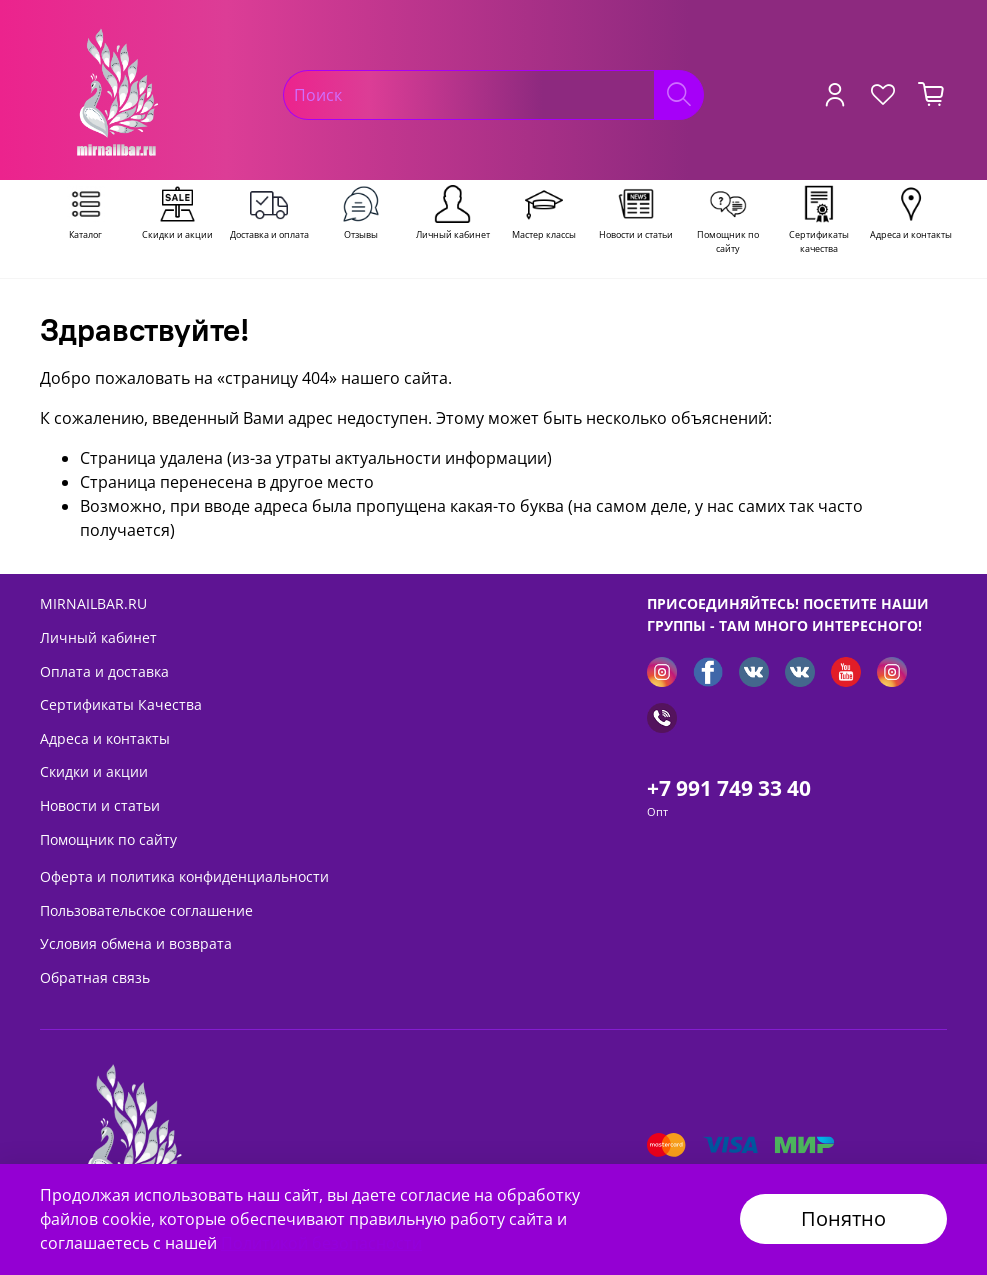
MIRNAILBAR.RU (93, 603)
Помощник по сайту (108, 839)
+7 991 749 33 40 (729, 788)
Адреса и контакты (105, 738)
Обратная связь (95, 977)
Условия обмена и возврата (136, 943)
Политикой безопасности (321, 1243)
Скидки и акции (94, 771)
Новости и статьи (100, 805)
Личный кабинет (98, 637)
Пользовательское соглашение (146, 910)
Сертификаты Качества (121, 704)
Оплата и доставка (104, 671)
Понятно (843, 1218)
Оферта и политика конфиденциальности (184, 876)
